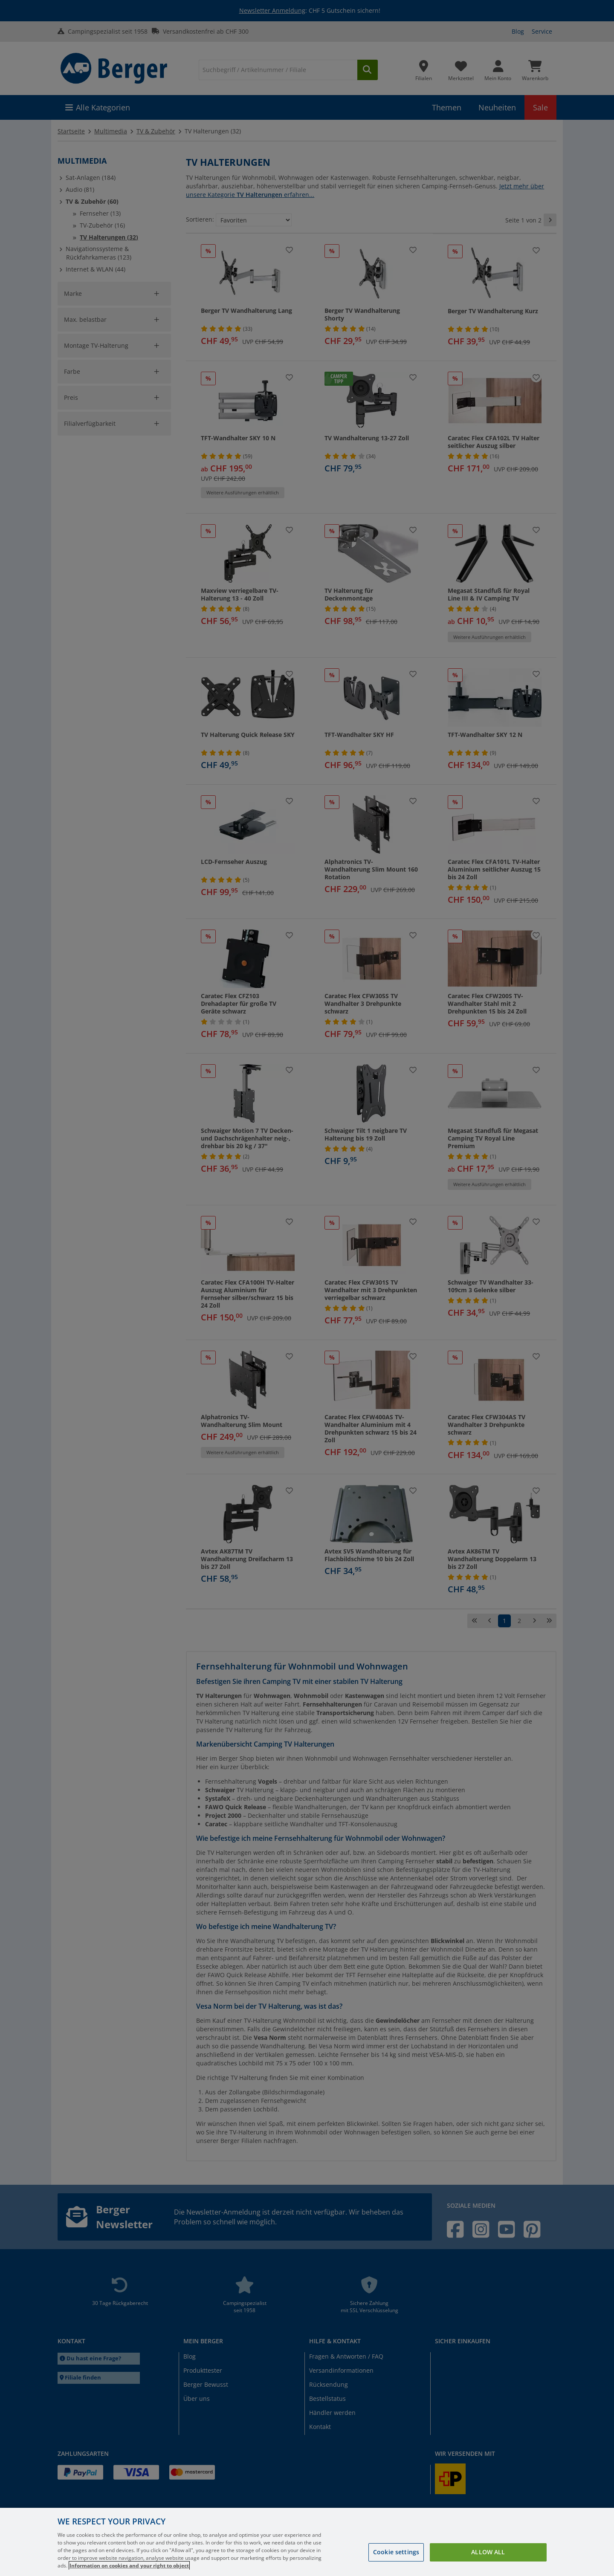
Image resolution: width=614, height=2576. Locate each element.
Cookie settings (396, 2552)
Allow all (488, 2552)
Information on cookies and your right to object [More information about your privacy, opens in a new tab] (129, 2565)
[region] (307, 2542)
